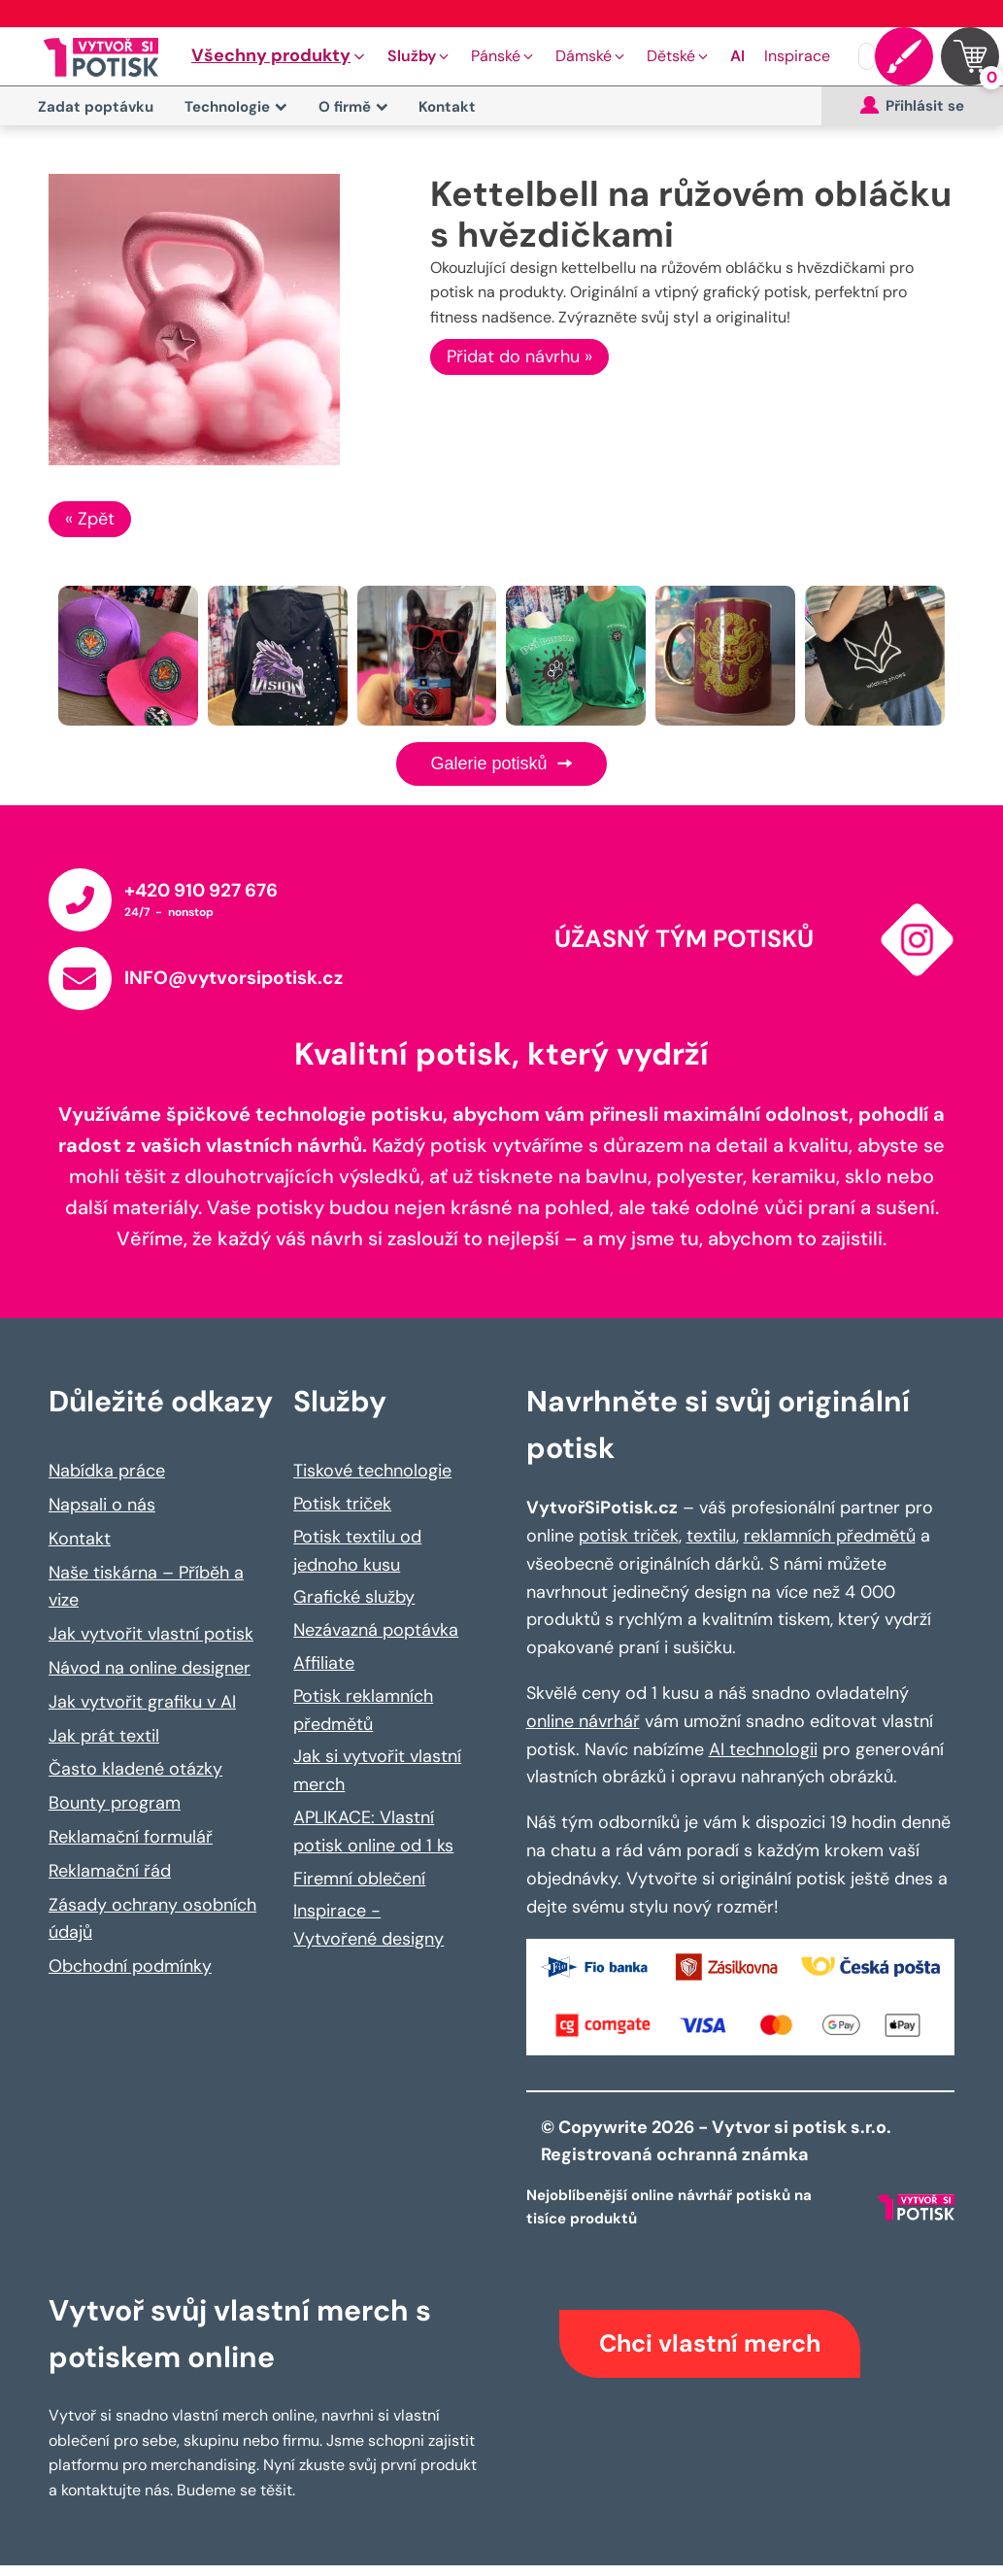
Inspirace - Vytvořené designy (368, 1924)
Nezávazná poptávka (375, 1630)
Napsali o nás (102, 1504)
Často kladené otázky (135, 1768)
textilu (711, 1535)
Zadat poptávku (95, 107)
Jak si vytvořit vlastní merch (377, 1770)
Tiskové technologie (372, 1470)
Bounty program (115, 1802)
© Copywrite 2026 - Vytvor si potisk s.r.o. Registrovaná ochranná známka (718, 2141)
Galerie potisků (501, 763)
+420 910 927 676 (201, 890)
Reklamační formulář (131, 1836)
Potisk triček (342, 1503)
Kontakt (447, 107)
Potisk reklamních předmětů (363, 1710)
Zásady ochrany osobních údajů (152, 1919)
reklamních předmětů (830, 1535)
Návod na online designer (150, 1667)
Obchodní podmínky (130, 1966)
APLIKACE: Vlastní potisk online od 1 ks (373, 1831)
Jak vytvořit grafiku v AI (142, 1701)
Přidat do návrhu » (519, 356)
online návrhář (583, 1721)
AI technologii (763, 1749)
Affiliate (323, 1663)
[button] (280, 56)
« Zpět (90, 518)
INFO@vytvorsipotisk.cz (233, 978)
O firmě (353, 107)
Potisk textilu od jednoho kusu (357, 1550)
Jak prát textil (104, 1735)
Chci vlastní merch (709, 2343)
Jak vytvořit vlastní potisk (151, 1633)
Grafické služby (354, 1597)
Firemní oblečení (359, 1878)
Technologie (235, 107)
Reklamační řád (110, 1870)
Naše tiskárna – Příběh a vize (146, 1586)
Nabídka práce (107, 1470)
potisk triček (629, 1535)
